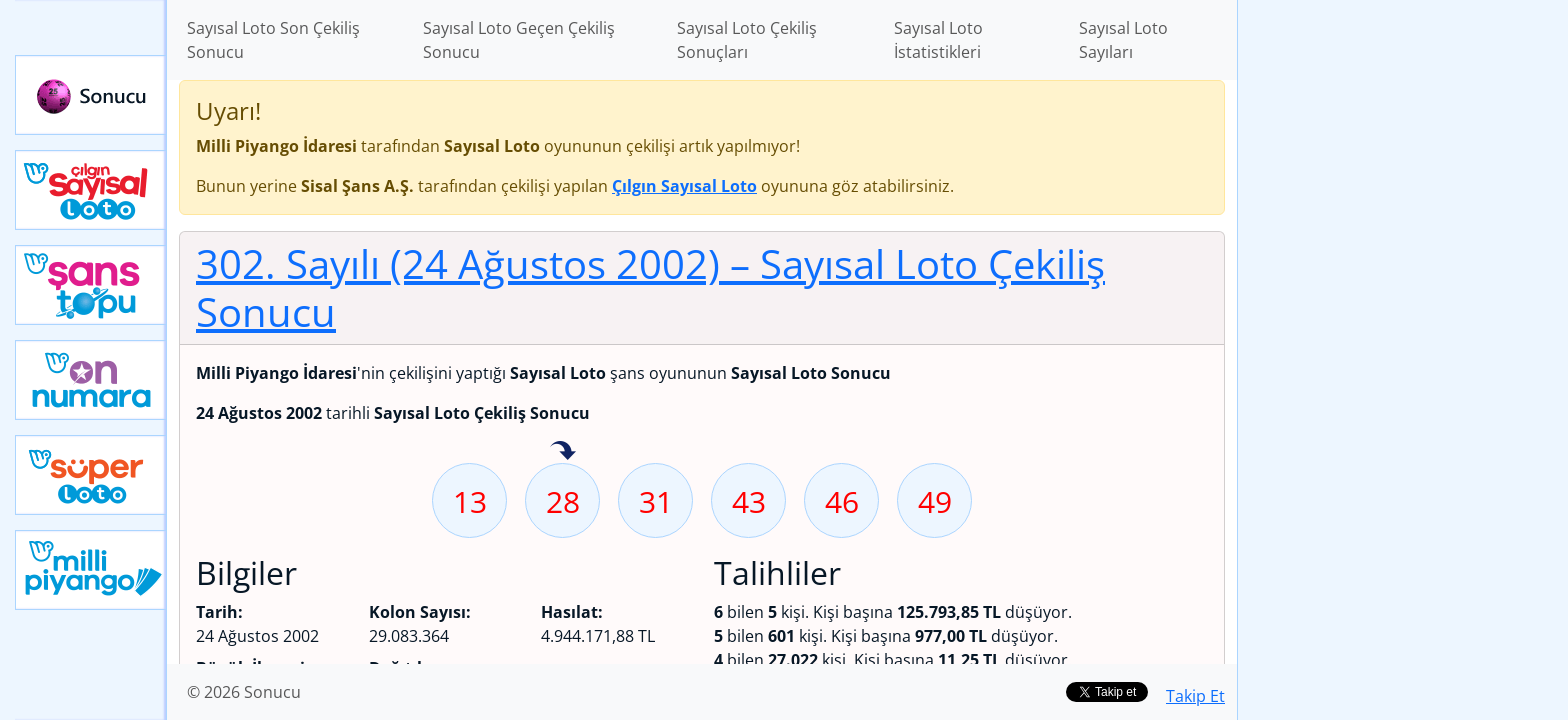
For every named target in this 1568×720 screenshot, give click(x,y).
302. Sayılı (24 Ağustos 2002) (650, 287)
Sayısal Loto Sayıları (1123, 40)
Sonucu (91, 95)
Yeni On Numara (91, 380)
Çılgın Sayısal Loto (91, 190)
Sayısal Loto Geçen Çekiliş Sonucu (519, 40)
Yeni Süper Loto (91, 475)
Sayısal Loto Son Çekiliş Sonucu (273, 40)
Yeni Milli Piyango (91, 570)
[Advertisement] (1403, 316)
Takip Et (1195, 696)
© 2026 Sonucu (244, 692)
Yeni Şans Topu (91, 285)
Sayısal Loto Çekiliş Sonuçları (747, 40)
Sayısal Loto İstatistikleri (938, 40)
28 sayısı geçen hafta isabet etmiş (563, 452)
